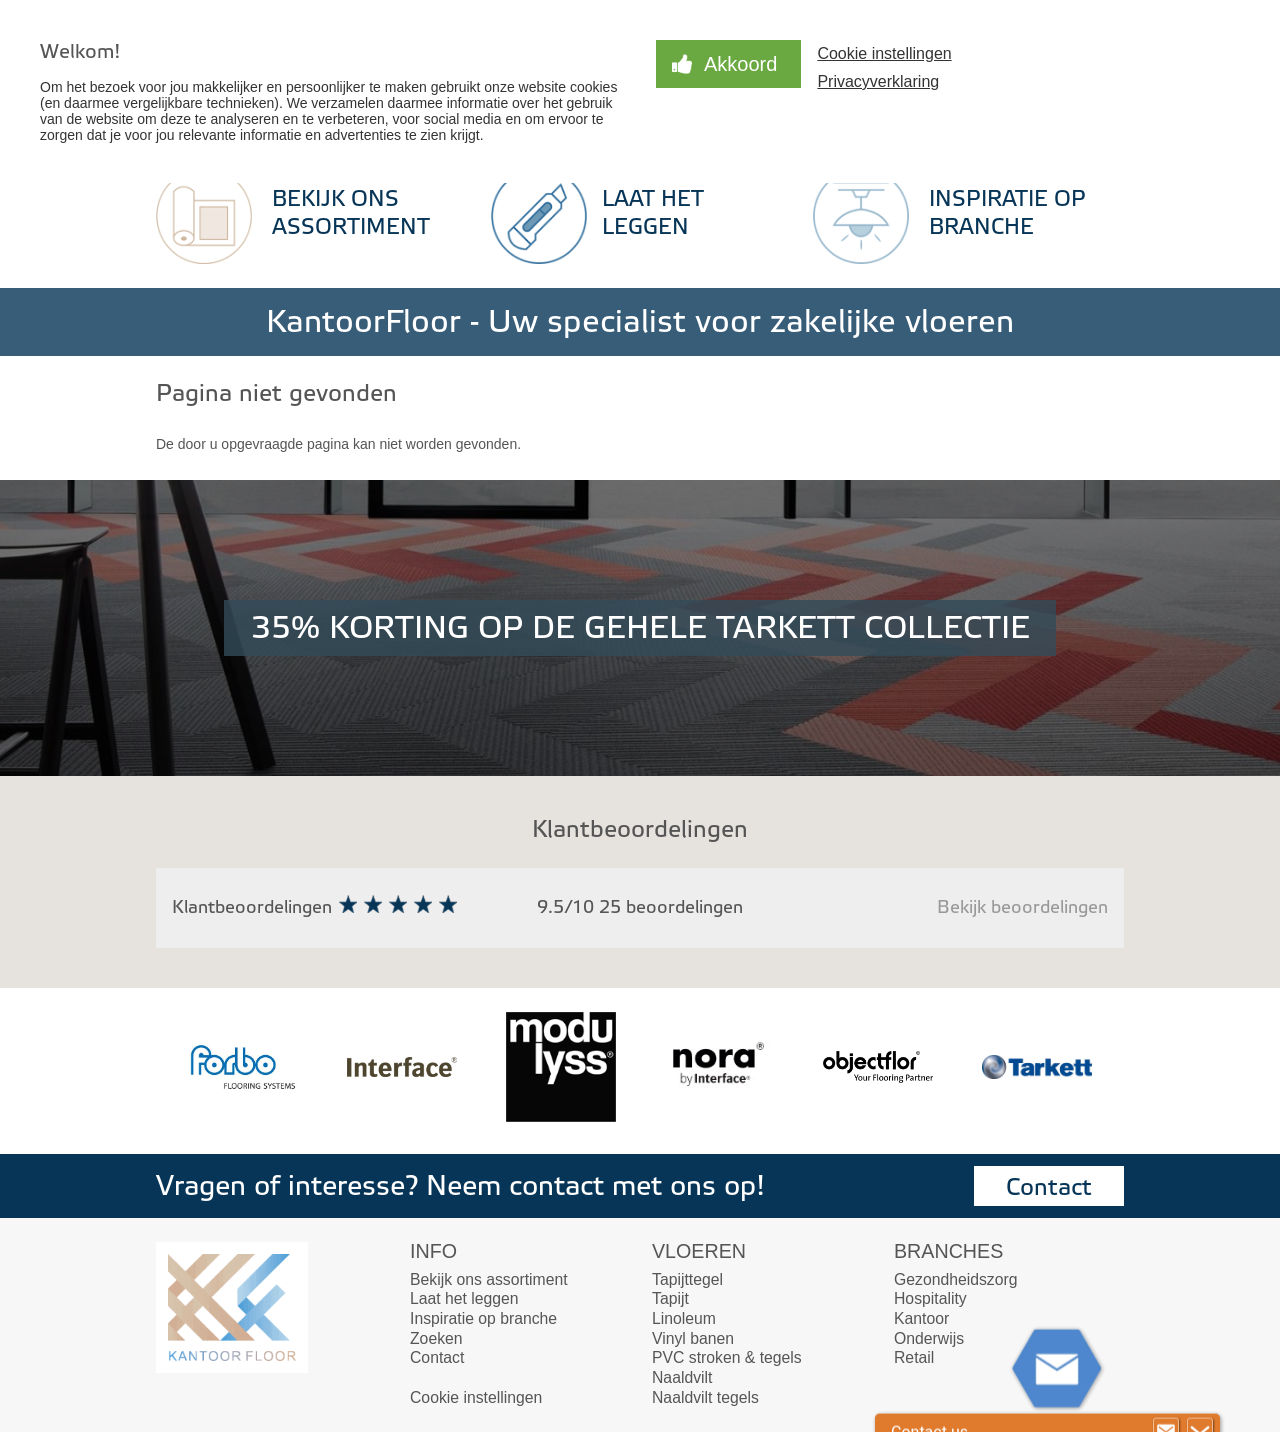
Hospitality (930, 1298)
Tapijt (670, 1298)
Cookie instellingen (884, 53)
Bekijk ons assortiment (489, 1279)
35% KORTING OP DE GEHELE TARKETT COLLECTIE (640, 628)
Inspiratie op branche (483, 1318)
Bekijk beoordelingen (1022, 907)
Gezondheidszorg (955, 1279)
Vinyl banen (693, 1338)
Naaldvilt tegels (705, 1397)
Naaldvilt (682, 1377)
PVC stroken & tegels (727, 1357)
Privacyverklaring (878, 81)
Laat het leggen (464, 1298)
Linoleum (684, 1318)
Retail (914, 1357)
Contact (1049, 1187)
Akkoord (740, 64)
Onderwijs (929, 1338)
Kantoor (921, 1318)
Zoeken (436, 1338)
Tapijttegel (687, 1279)
